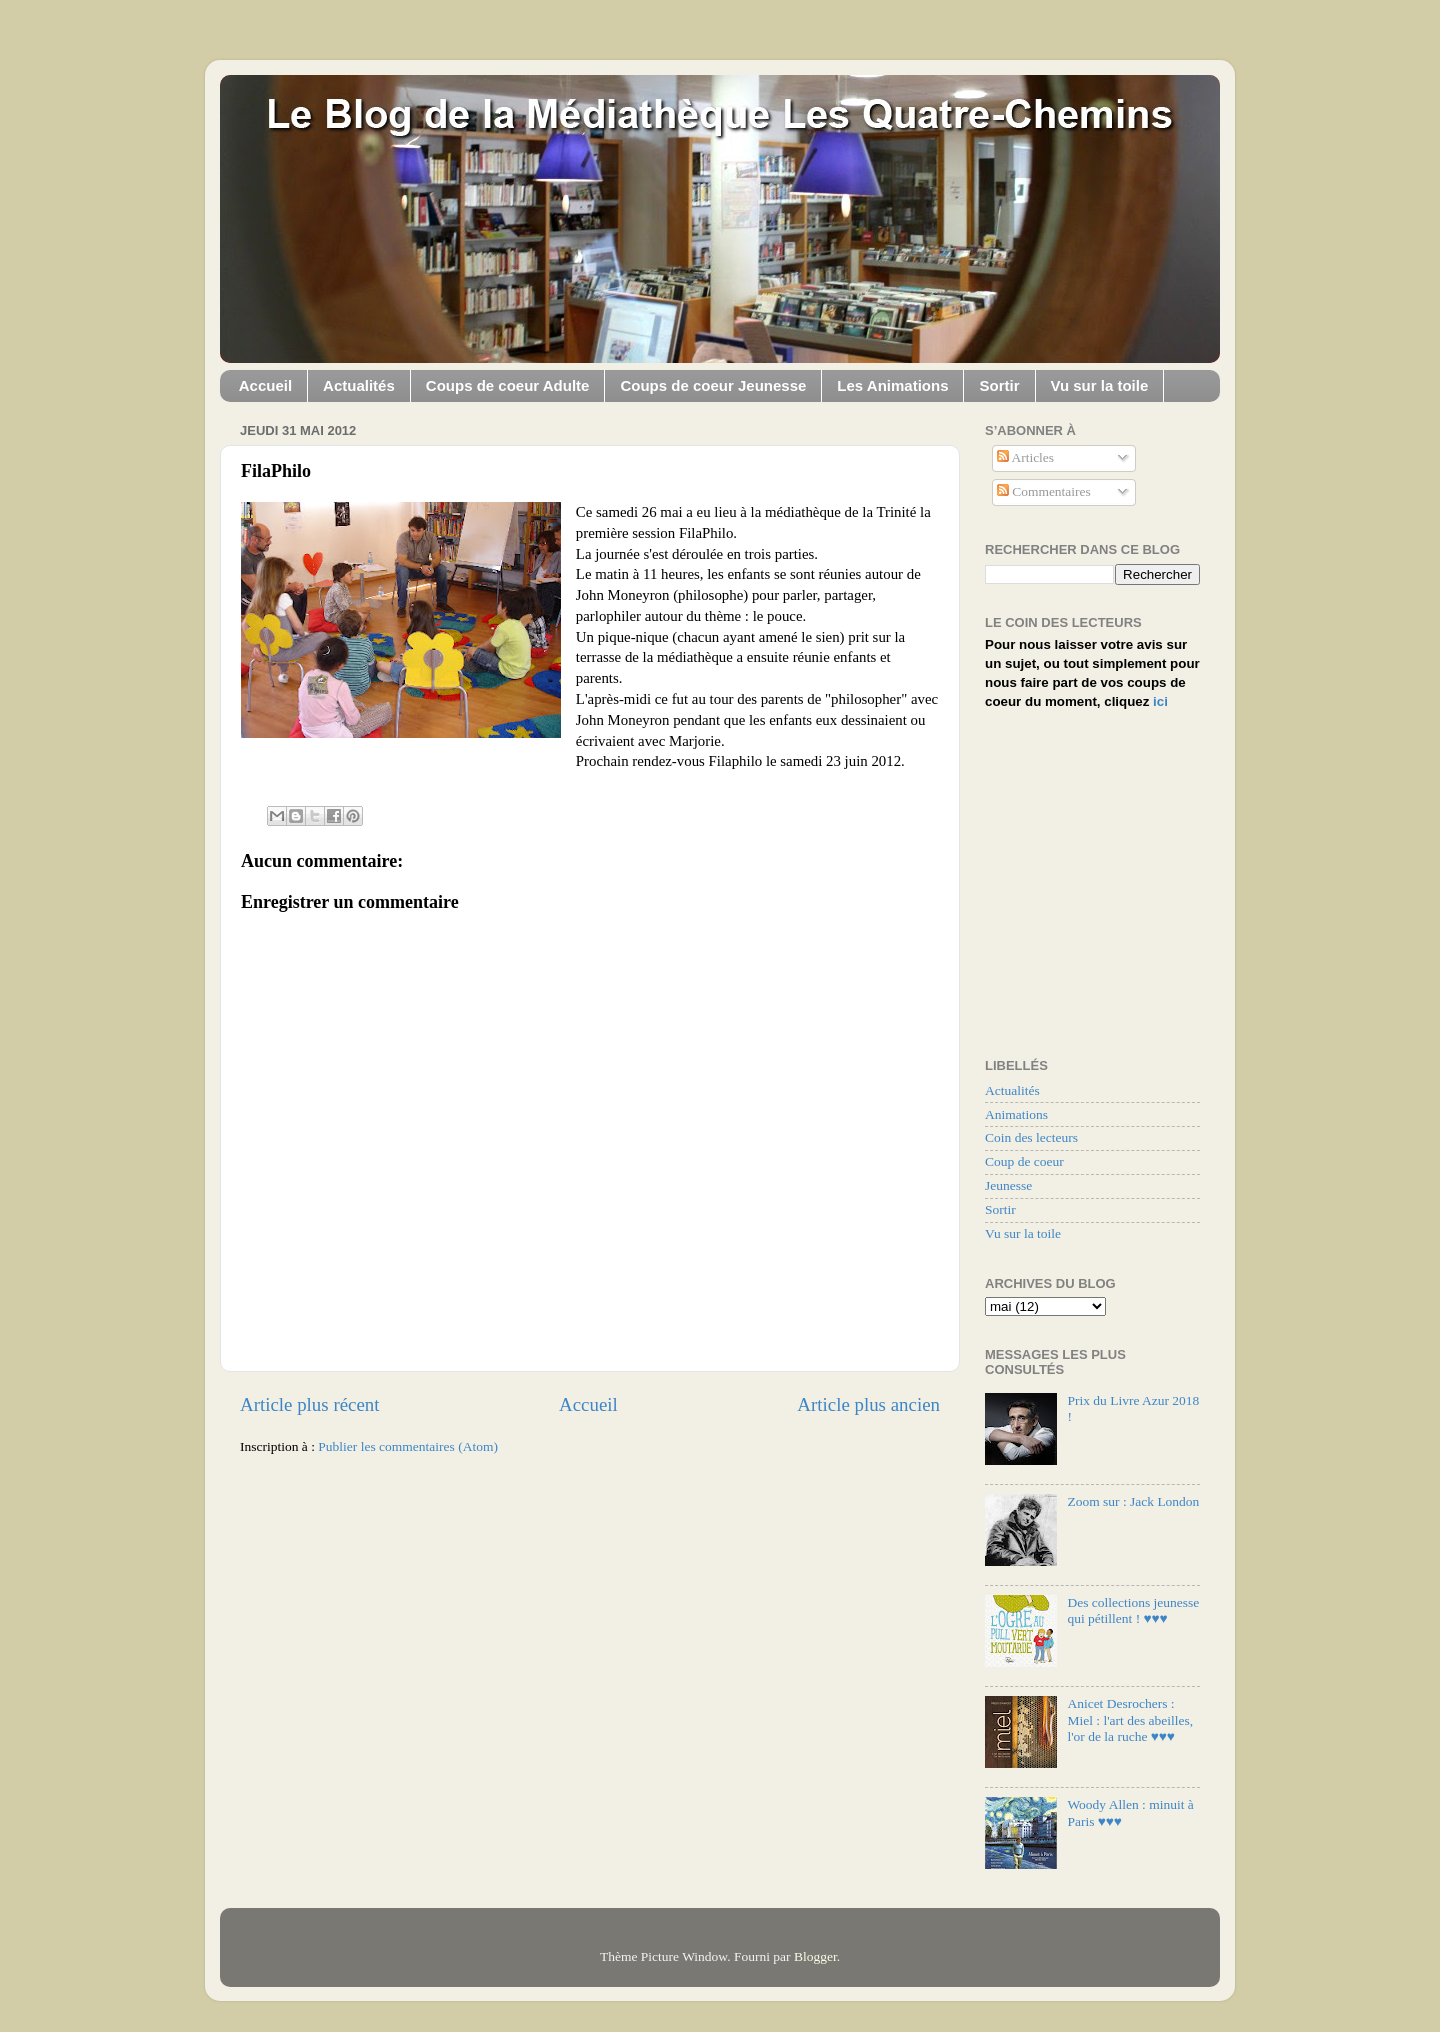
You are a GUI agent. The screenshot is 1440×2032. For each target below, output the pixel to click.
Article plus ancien (868, 1404)
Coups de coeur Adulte (508, 385)
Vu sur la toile (1100, 385)
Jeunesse (1008, 1185)
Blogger (815, 1956)
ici (1160, 701)
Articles (1025, 457)
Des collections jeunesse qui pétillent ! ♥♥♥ (1133, 1610)
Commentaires (1044, 491)
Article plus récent (310, 1404)
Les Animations (892, 385)
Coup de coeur (1024, 1161)
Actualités (359, 385)
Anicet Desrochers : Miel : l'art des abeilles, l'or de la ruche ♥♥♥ (1130, 1719)
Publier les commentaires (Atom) (408, 1446)
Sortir (999, 385)
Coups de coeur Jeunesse (713, 385)
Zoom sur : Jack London (1133, 1501)
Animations (1016, 1114)
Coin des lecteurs (1031, 1137)
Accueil (265, 385)
